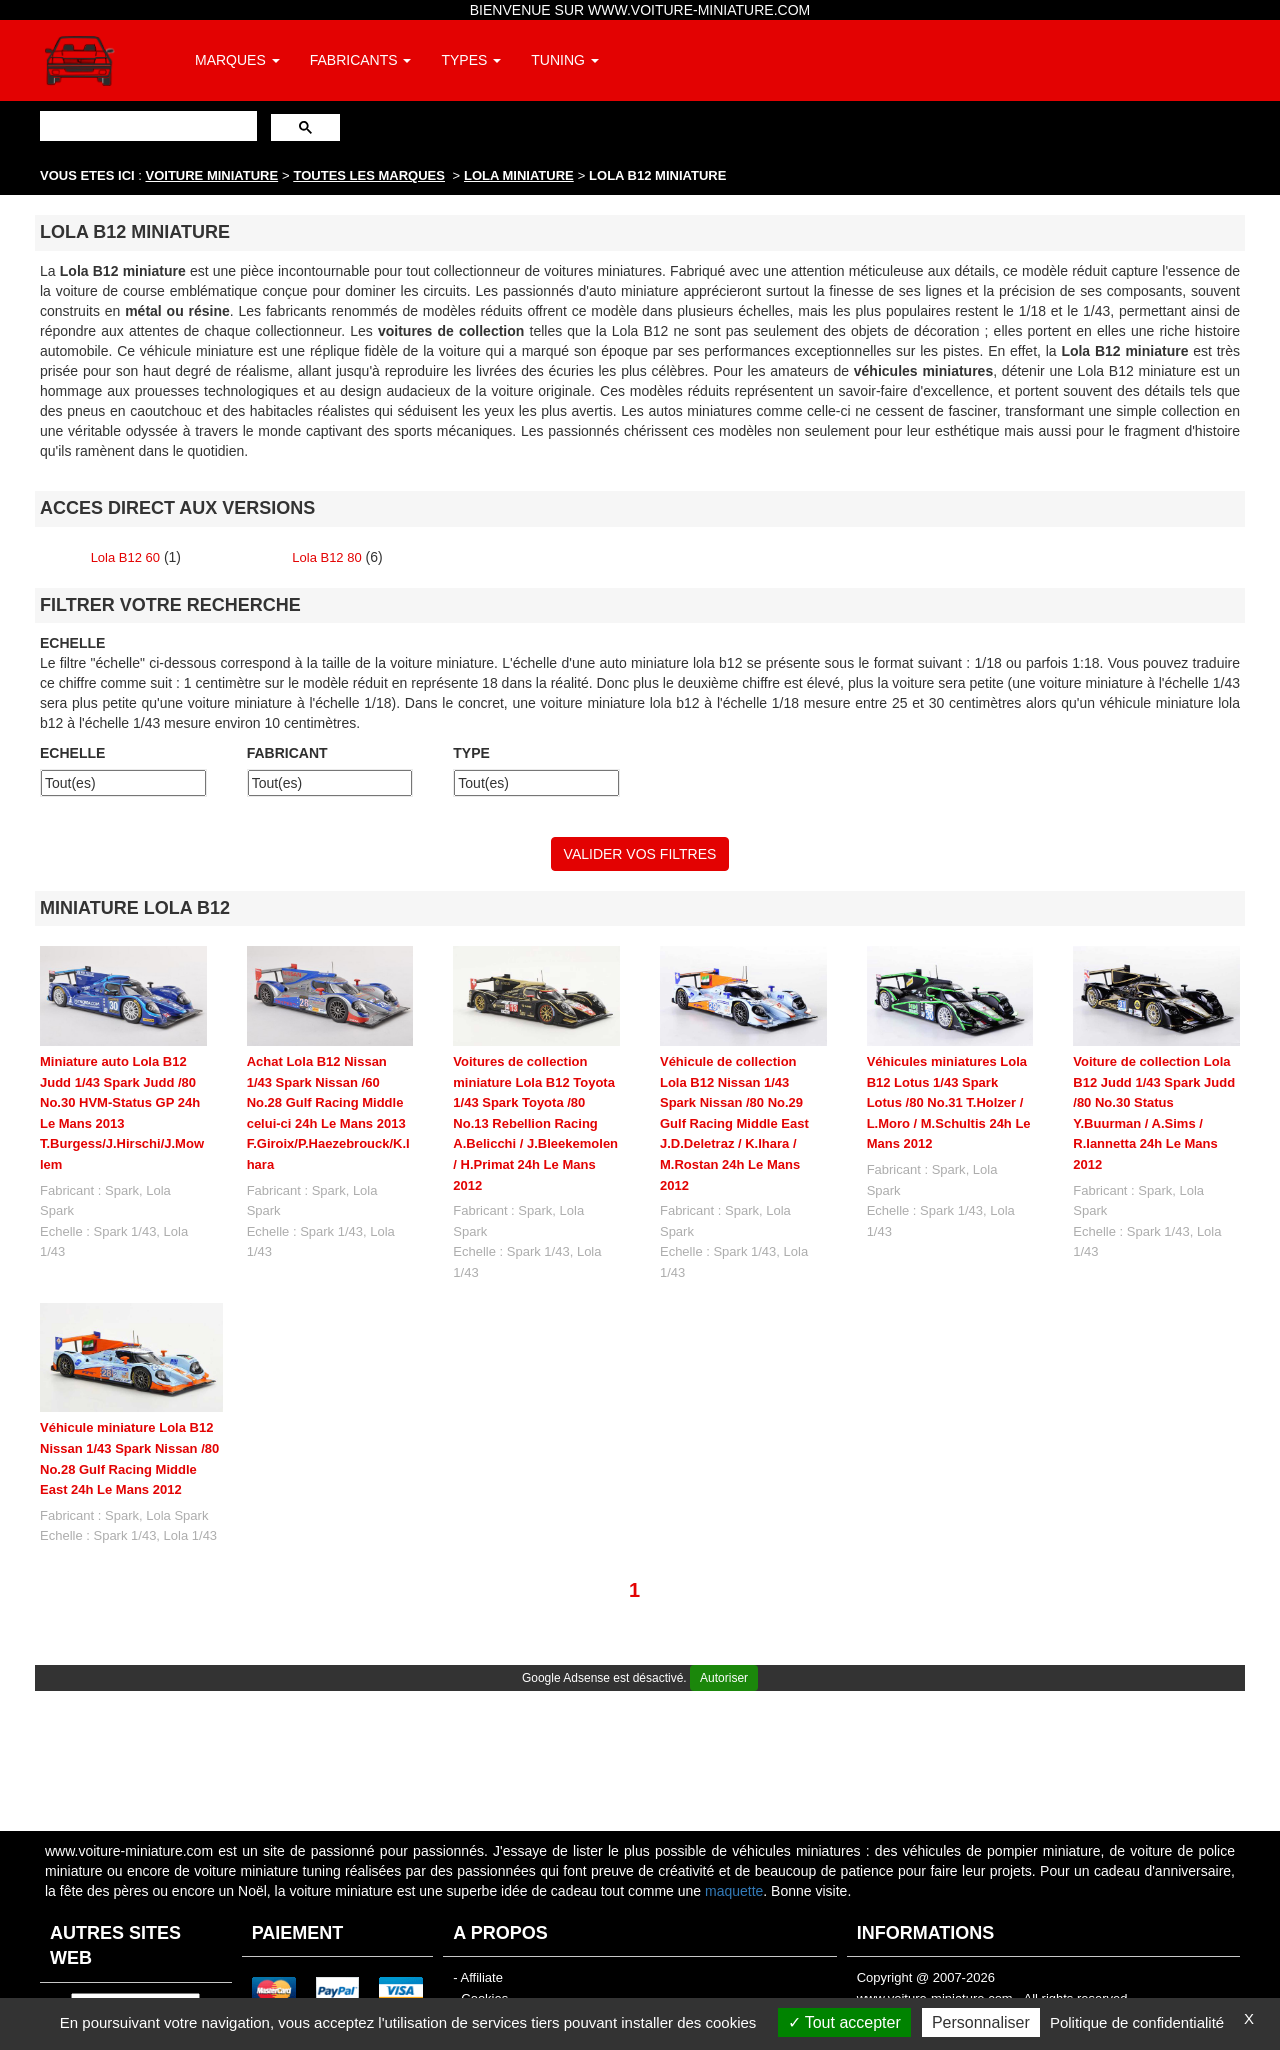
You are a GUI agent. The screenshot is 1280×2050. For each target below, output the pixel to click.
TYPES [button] (471, 60)
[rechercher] (146, 125)
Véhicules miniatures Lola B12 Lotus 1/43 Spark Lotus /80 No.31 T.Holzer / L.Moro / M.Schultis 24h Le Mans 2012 (949, 1102)
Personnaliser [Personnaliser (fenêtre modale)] (981, 2022)
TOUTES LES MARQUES (369, 175)
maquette (734, 1891)
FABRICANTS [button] (361, 60)
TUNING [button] (565, 60)
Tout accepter (844, 2022)
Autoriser (724, 1678)
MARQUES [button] (237, 60)
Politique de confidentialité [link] (1137, 2022)
